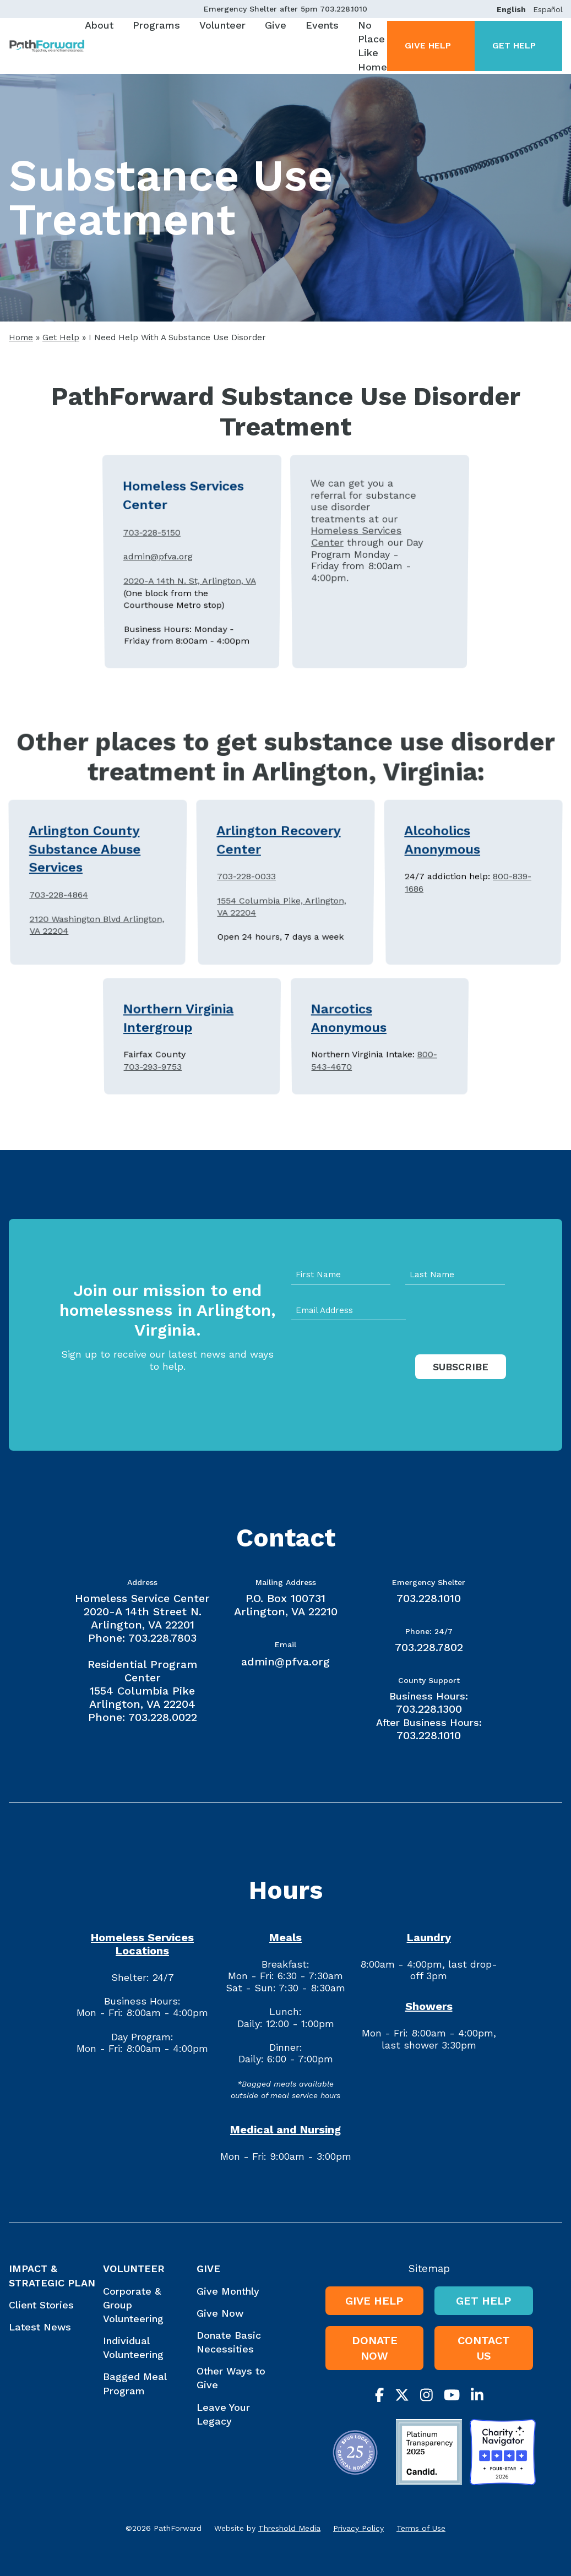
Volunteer (222, 25)
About (99, 25)
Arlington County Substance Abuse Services (84, 870)
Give (275, 25)
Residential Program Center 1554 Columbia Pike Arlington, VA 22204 (142, 1684)
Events (322, 25)
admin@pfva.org (158, 560)
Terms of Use (420, 2528)
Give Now (220, 2313)
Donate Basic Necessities (229, 2342)
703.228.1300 (429, 1708)
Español (548, 9)
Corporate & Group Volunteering (133, 2304)
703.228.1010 (343, 8)
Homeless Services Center (355, 552)
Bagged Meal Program (134, 2383)
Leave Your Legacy (223, 2414)
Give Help (428, 45)
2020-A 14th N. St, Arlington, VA (189, 569)
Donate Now (375, 2348)
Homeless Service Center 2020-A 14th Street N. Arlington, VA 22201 (142, 1611)
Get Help (514, 45)
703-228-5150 (150, 551)
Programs (156, 25)
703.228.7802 (429, 1647)
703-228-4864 (59, 888)
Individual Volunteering (133, 2347)
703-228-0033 (246, 881)
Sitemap (429, 2268)
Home (21, 337)
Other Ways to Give (231, 2377)
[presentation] (375, 1378)
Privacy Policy (358, 2528)
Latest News (40, 2327)
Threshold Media (289, 2528)
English (511, 9)
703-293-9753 (153, 1047)
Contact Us (484, 2348)
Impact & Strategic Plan (52, 2275)
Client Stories (41, 2305)
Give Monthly (228, 2291)
